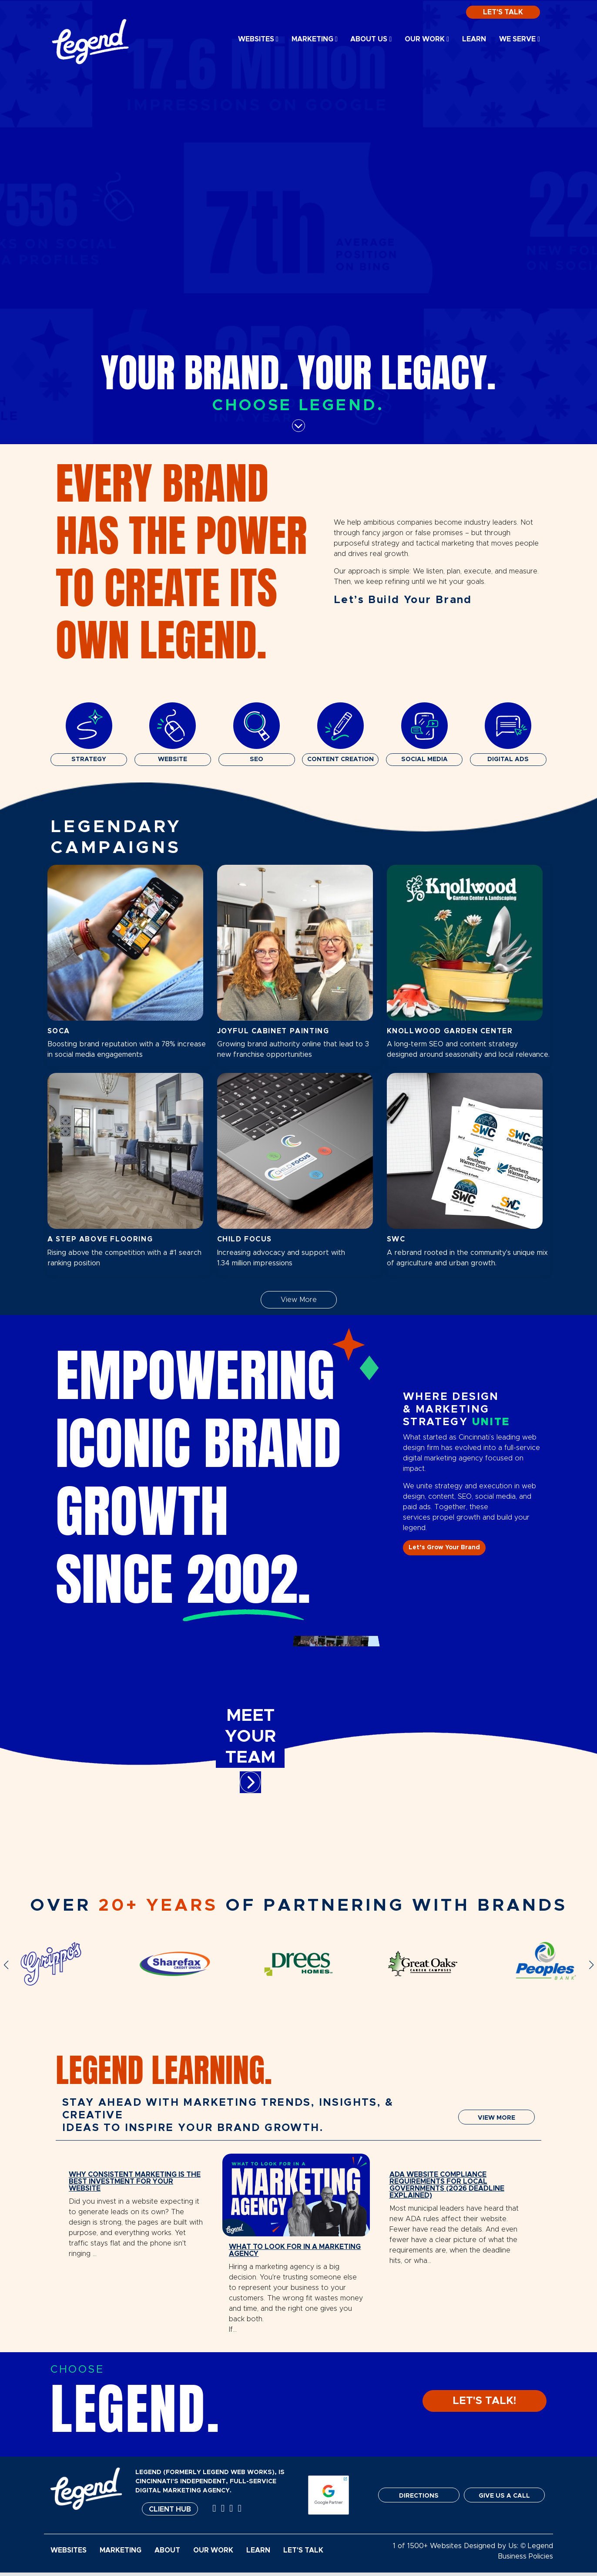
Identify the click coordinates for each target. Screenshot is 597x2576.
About (167, 2553)
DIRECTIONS (419, 2499)
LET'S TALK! (485, 2404)
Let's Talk (503, 12)
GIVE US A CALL (504, 2499)
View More (299, 1299)
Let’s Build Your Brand (403, 600)
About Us (371, 39)
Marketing (315, 39)
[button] (6, 1965)
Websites (258, 39)
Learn (474, 39)
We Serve (519, 39)
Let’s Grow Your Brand (444, 1547)
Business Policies (525, 2559)
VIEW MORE (496, 2118)
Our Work (427, 39)
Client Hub (170, 2512)
